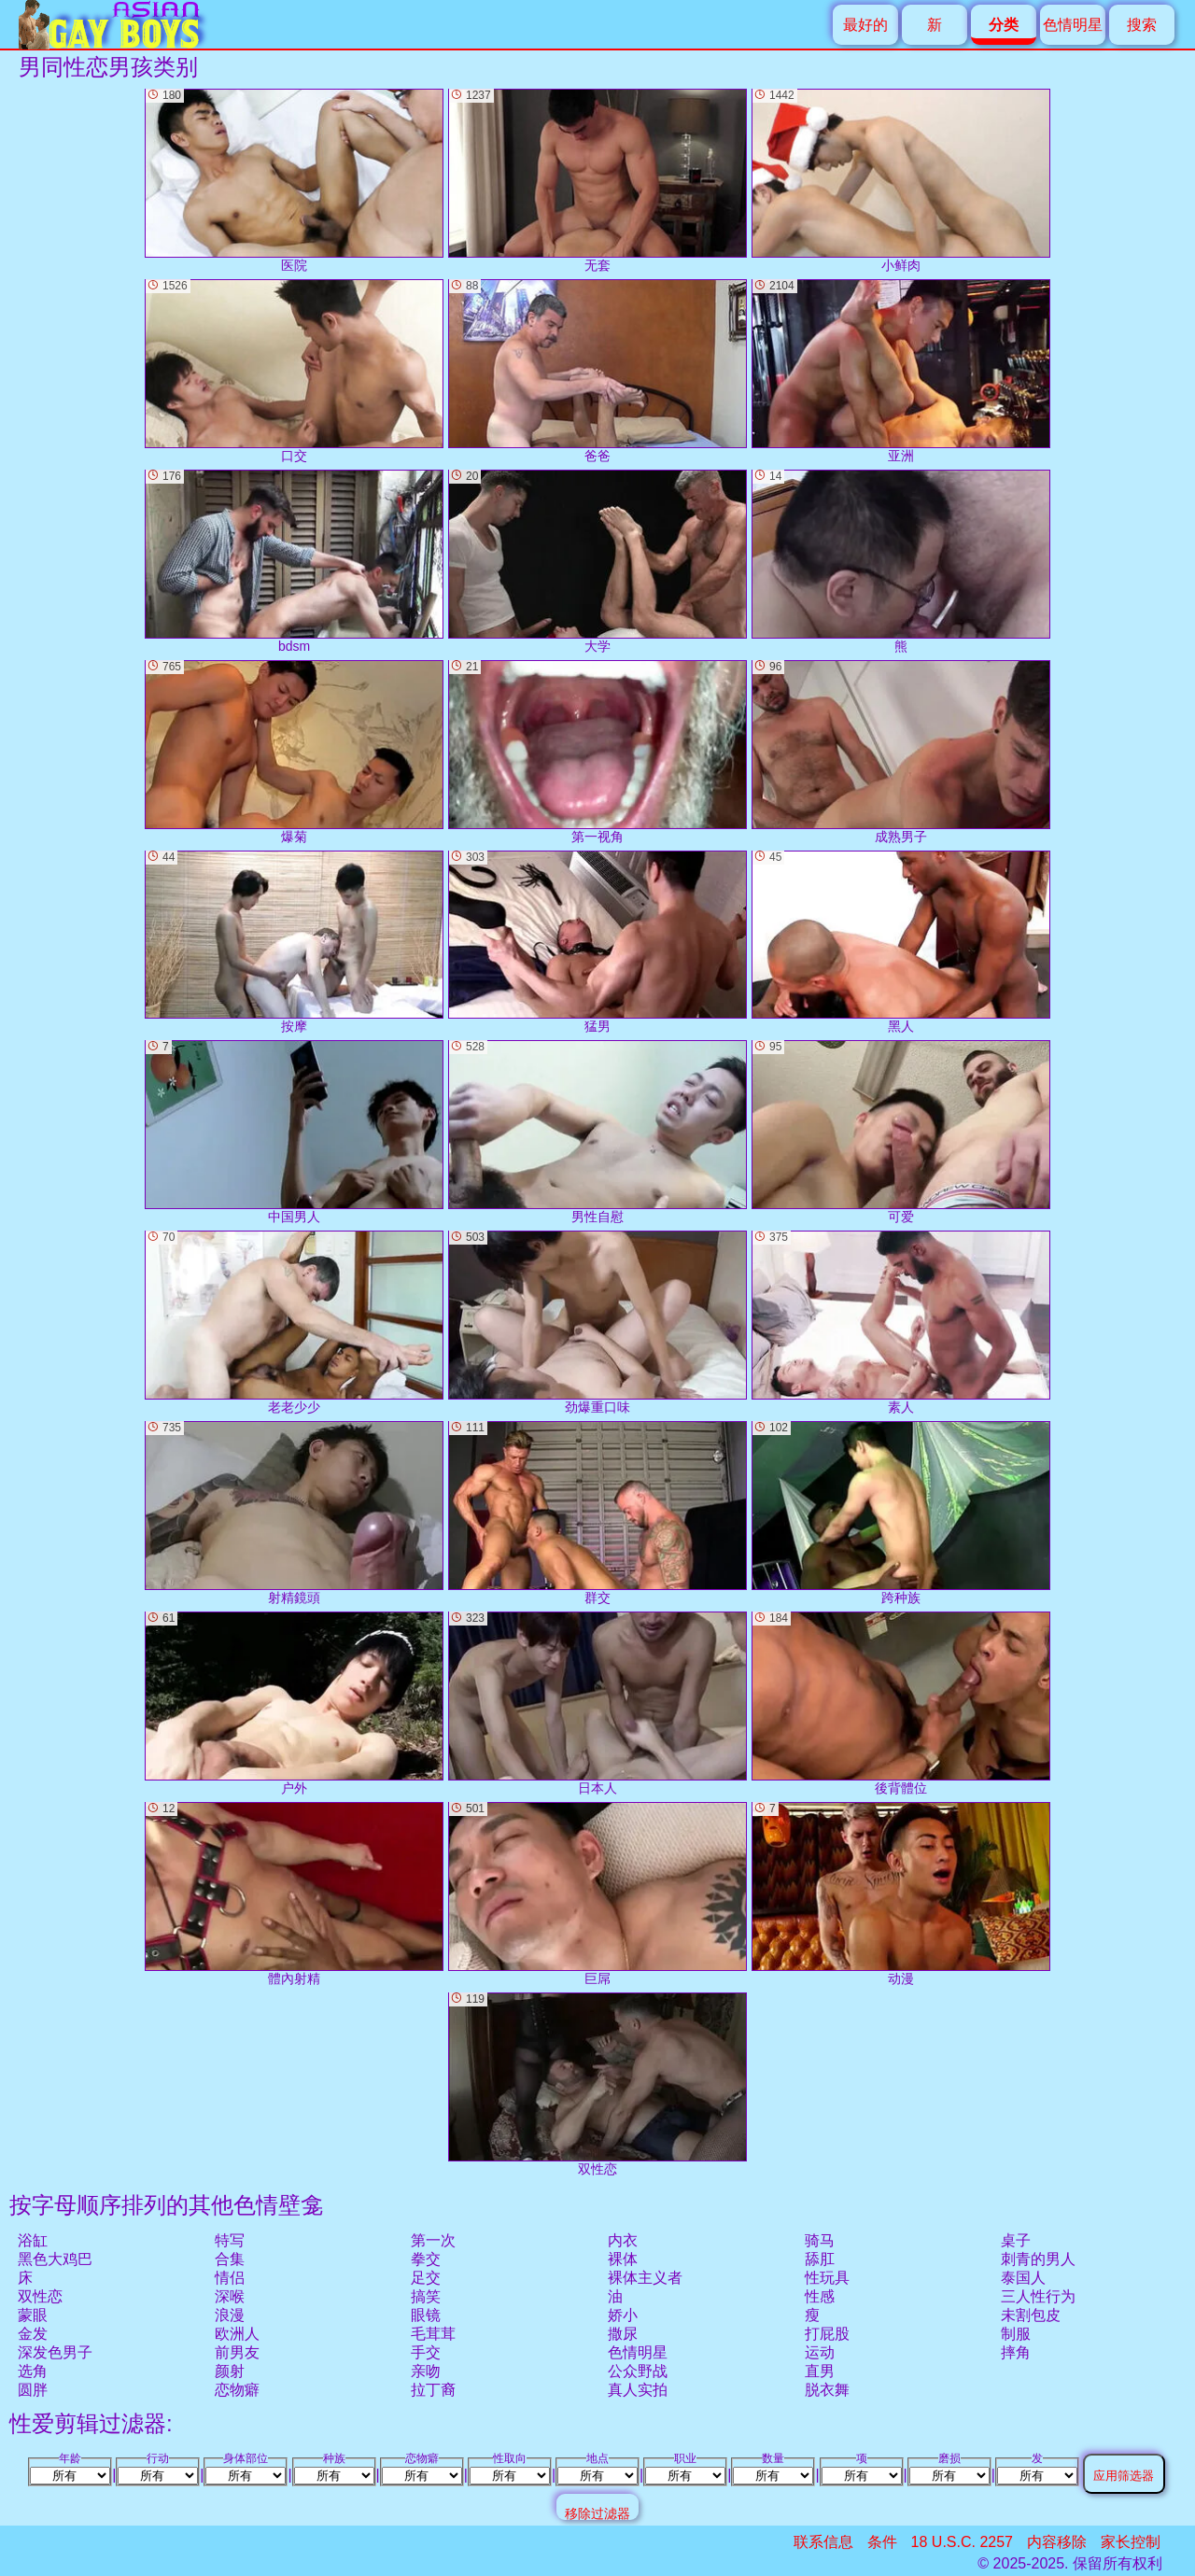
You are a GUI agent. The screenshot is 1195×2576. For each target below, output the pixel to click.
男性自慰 (597, 1132)
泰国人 (1023, 2278)
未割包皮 (1031, 2315)
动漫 (901, 1894)
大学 (597, 562)
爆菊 (294, 752)
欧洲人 (237, 2334)
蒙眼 (33, 2315)
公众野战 (638, 2371)
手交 (426, 2352)
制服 (1016, 2334)
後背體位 (901, 1703)
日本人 (597, 1703)
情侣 (230, 2278)
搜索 (1142, 25)
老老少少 (294, 1323)
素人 (901, 1323)
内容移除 (1057, 2542)
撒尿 (623, 2334)
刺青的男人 (1038, 2259)
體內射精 (294, 1894)
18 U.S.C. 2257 (962, 2542)
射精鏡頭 (294, 1513)
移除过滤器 (597, 2513)
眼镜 (426, 2315)
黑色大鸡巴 (55, 2259)
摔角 (1016, 2352)
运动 (820, 2352)
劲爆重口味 (597, 1323)
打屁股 (827, 2334)
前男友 (237, 2352)
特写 (230, 2240)
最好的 (865, 25)
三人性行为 (1038, 2296)
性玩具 (827, 2278)
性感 (820, 2296)
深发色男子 (55, 2352)
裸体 (623, 2259)
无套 (597, 181)
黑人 (901, 943)
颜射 (230, 2371)
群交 (597, 1513)
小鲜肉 (901, 181)
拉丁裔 (433, 2390)
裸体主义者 (645, 2278)
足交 (426, 2278)
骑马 (820, 2240)
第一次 (433, 2240)
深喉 (230, 2296)
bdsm (294, 562)
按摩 (294, 943)
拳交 (426, 2259)
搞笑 (426, 2296)
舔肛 (820, 2259)
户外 (294, 1703)
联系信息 (823, 2542)
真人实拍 (638, 2390)
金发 (33, 2334)
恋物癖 (237, 2390)
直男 (820, 2371)
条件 (882, 2542)
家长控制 (1130, 2542)
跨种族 (901, 1513)
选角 (33, 2371)
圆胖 (33, 2390)
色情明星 (1073, 25)
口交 (294, 371)
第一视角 (597, 752)
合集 (230, 2259)
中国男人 (294, 1132)
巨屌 (597, 1894)
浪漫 (230, 2315)
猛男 (597, 943)
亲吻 (426, 2371)
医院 (294, 181)
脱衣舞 (827, 2390)
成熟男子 (901, 752)
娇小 (623, 2315)
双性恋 (40, 2296)
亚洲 (901, 371)
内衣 (623, 2240)
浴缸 (33, 2240)
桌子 (1016, 2240)
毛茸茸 (433, 2334)
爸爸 (597, 371)
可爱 (901, 1132)
